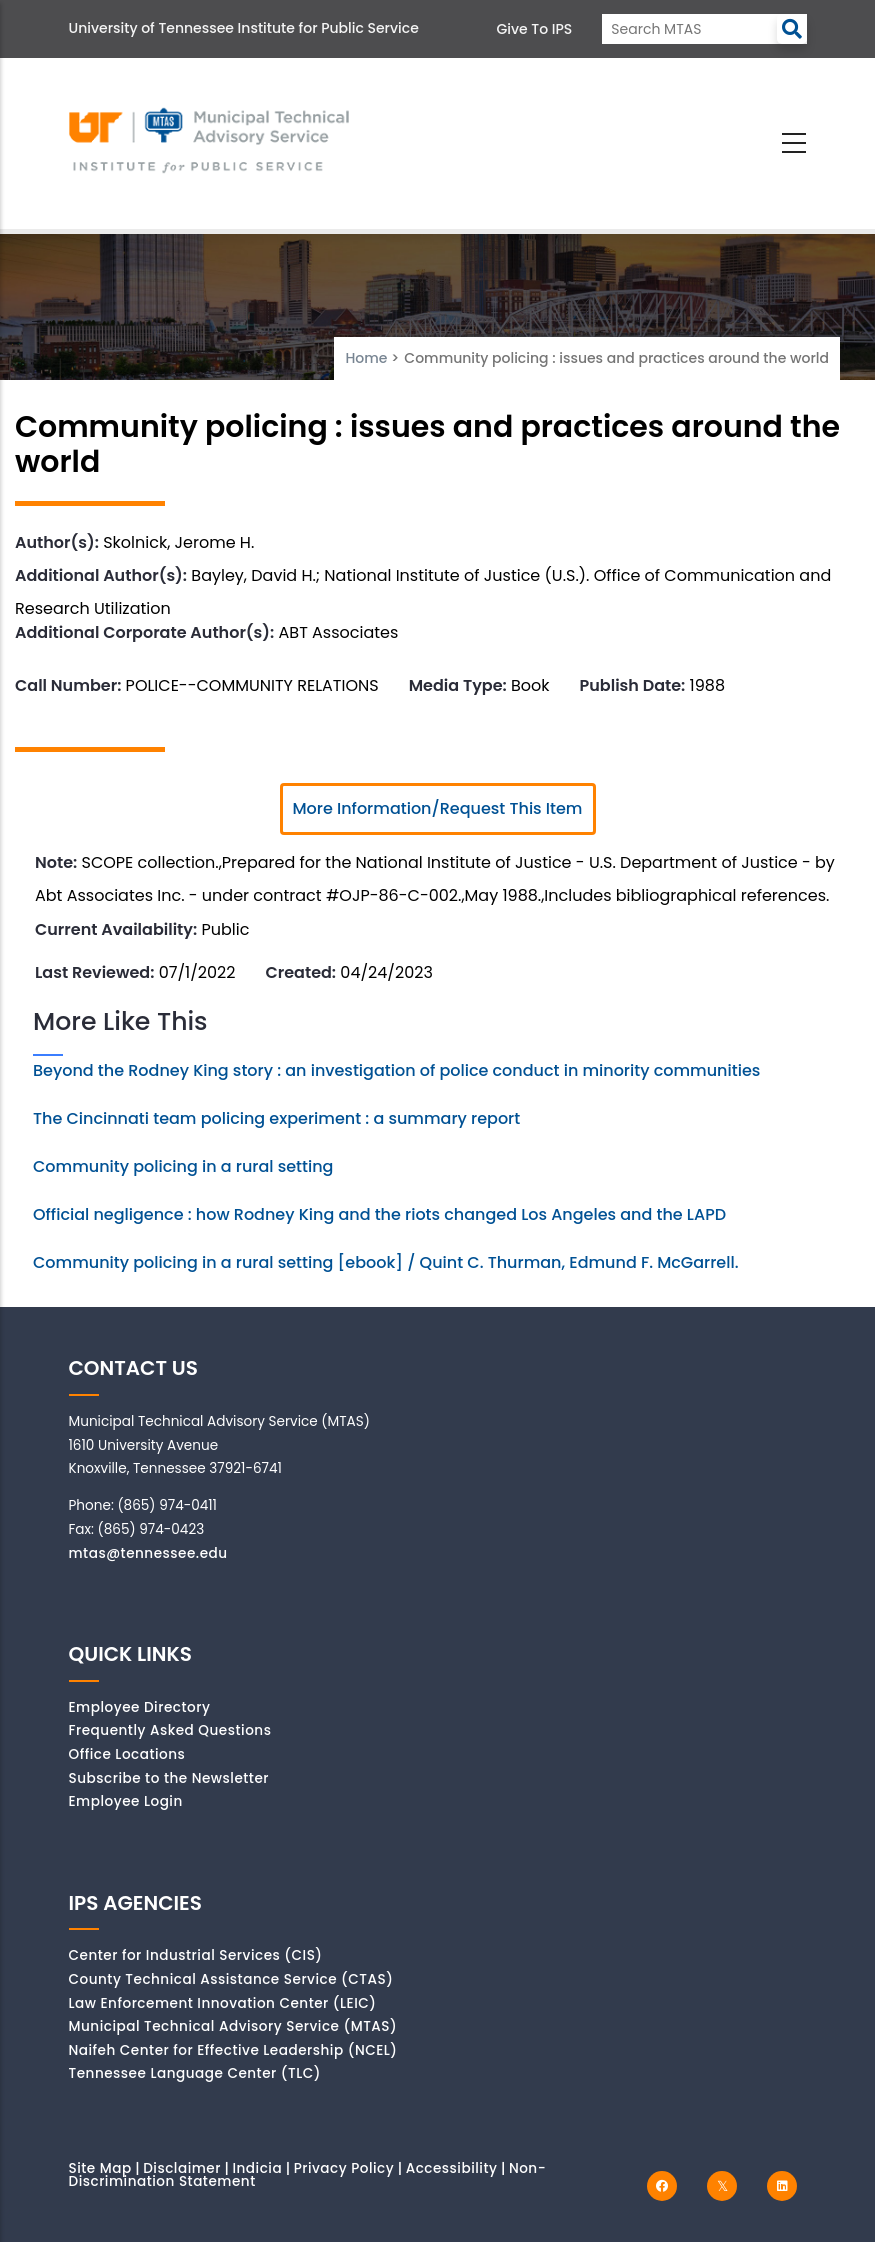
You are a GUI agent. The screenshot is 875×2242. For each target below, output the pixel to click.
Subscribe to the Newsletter (169, 1778)
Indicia (257, 2168)
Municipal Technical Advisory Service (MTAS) (233, 2026)
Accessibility (452, 2168)
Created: (300, 972)
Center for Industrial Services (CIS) (196, 1955)
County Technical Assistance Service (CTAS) (231, 1979)
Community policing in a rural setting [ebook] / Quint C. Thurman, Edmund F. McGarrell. (386, 1262)
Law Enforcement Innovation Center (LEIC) (223, 2003)
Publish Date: (633, 685)
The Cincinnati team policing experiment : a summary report (276, 1118)
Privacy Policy (344, 2168)
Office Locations (127, 1754)
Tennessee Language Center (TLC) (195, 2073)
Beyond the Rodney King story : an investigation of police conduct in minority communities (396, 1070)
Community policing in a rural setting (183, 1166)
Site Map (100, 2168)
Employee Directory (140, 1707)
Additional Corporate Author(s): (144, 632)
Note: (56, 862)
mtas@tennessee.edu (148, 1553)
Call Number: (68, 685)
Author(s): (57, 542)
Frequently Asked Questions (170, 1730)
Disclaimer (182, 2168)
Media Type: (458, 685)
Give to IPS (535, 29)
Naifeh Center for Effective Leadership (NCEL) (233, 2050)
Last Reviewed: (94, 972)
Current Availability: (116, 929)
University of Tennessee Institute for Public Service (244, 28)
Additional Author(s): (101, 575)
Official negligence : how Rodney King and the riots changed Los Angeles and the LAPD (379, 1214)
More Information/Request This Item (438, 808)
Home (366, 358)
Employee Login (126, 1801)
